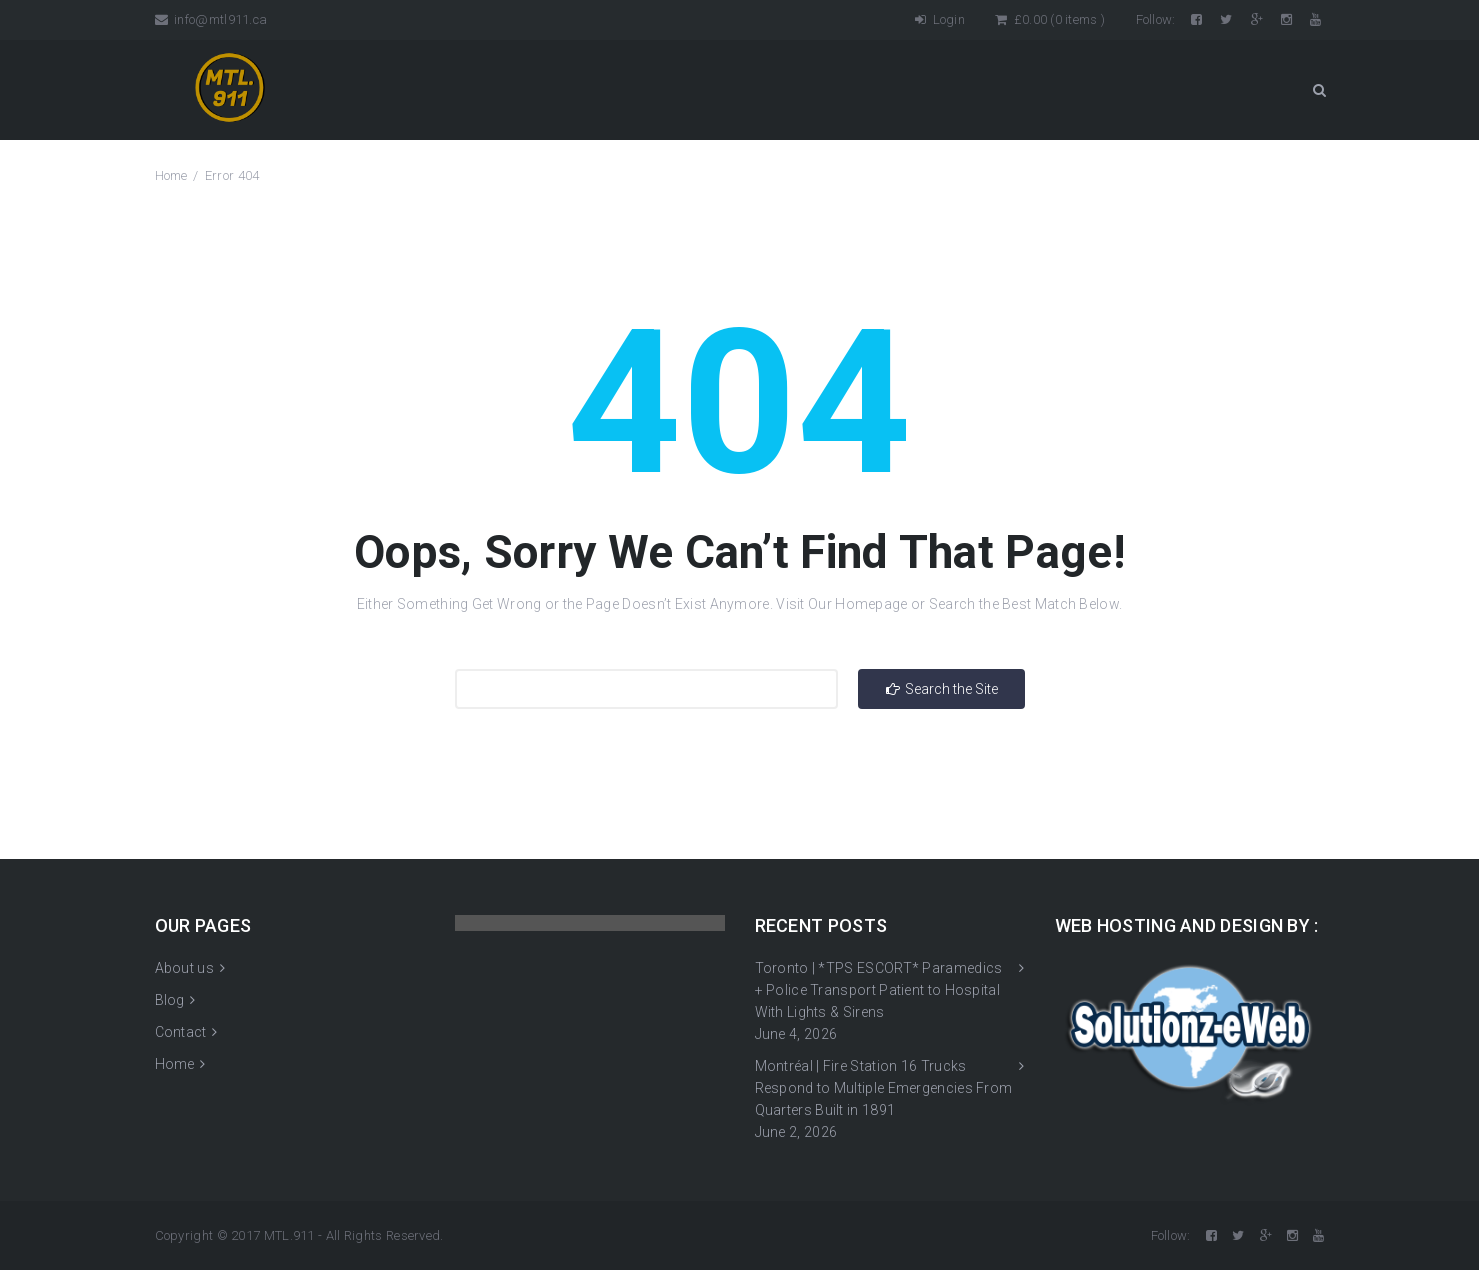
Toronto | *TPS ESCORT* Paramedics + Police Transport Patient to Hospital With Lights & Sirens (879, 990)
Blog (170, 1000)
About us (184, 968)
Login (940, 19)
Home (171, 175)
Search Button (1319, 90)
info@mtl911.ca (211, 19)
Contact (181, 1032)
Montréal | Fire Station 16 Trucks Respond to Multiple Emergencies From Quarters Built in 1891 (884, 1088)
